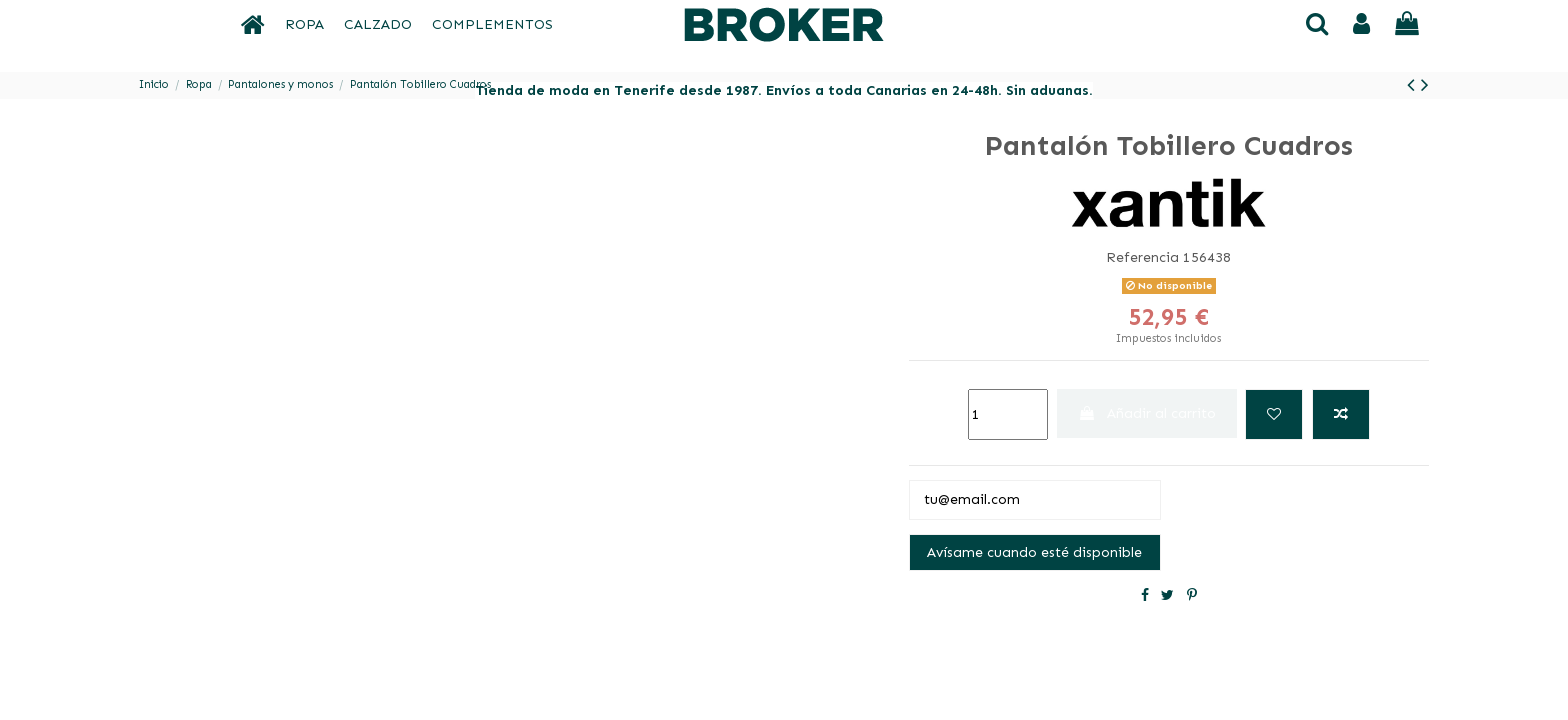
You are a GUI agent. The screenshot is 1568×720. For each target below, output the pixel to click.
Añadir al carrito (1147, 413)
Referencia (1142, 257)
